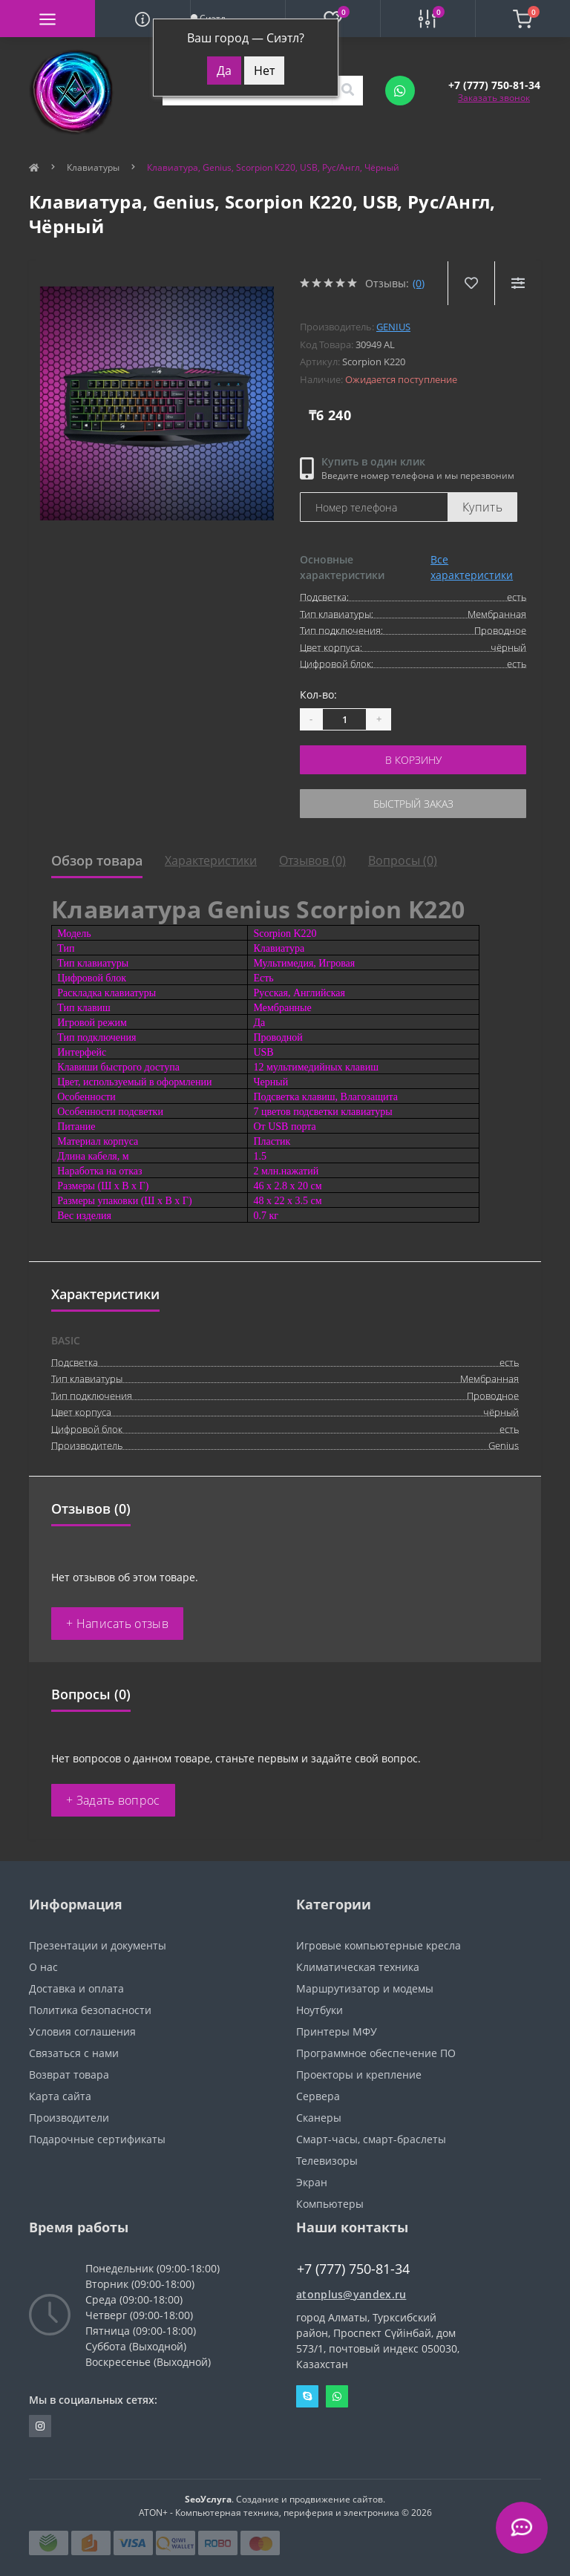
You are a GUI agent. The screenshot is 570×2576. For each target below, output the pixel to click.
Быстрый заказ (413, 804)
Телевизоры (327, 2161)
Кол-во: (318, 694)
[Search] (347, 90)
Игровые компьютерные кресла (378, 1945)
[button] (494, 85)
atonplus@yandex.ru (351, 2294)
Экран (311, 2182)
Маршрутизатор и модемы (364, 1988)
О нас (43, 1967)
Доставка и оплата (76, 1988)
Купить (482, 507)
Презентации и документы (97, 1945)
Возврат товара (69, 2074)
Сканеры (318, 2118)
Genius (393, 326)
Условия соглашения (82, 2031)
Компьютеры (330, 2204)
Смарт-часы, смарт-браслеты (371, 2139)
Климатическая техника (357, 1967)
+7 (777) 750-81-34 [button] (353, 2269)
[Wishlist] (471, 283)
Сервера (318, 2096)
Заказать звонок (494, 97)
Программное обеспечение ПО (376, 2053)
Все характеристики (471, 567)
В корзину (413, 760)
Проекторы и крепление (359, 2074)
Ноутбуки (319, 2010)
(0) (419, 283)
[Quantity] (344, 719)
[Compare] (517, 283)
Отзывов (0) (312, 860)
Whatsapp (336, 2396)
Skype (307, 2396)
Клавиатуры (93, 167)
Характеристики (211, 860)
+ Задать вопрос (113, 1800)
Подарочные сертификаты (97, 2139)
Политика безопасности (90, 2010)
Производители (69, 2118)
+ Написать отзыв (117, 1623)
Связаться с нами (74, 2053)
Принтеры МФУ (336, 2031)
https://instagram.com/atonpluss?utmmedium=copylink (40, 2426)
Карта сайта (60, 2096)
